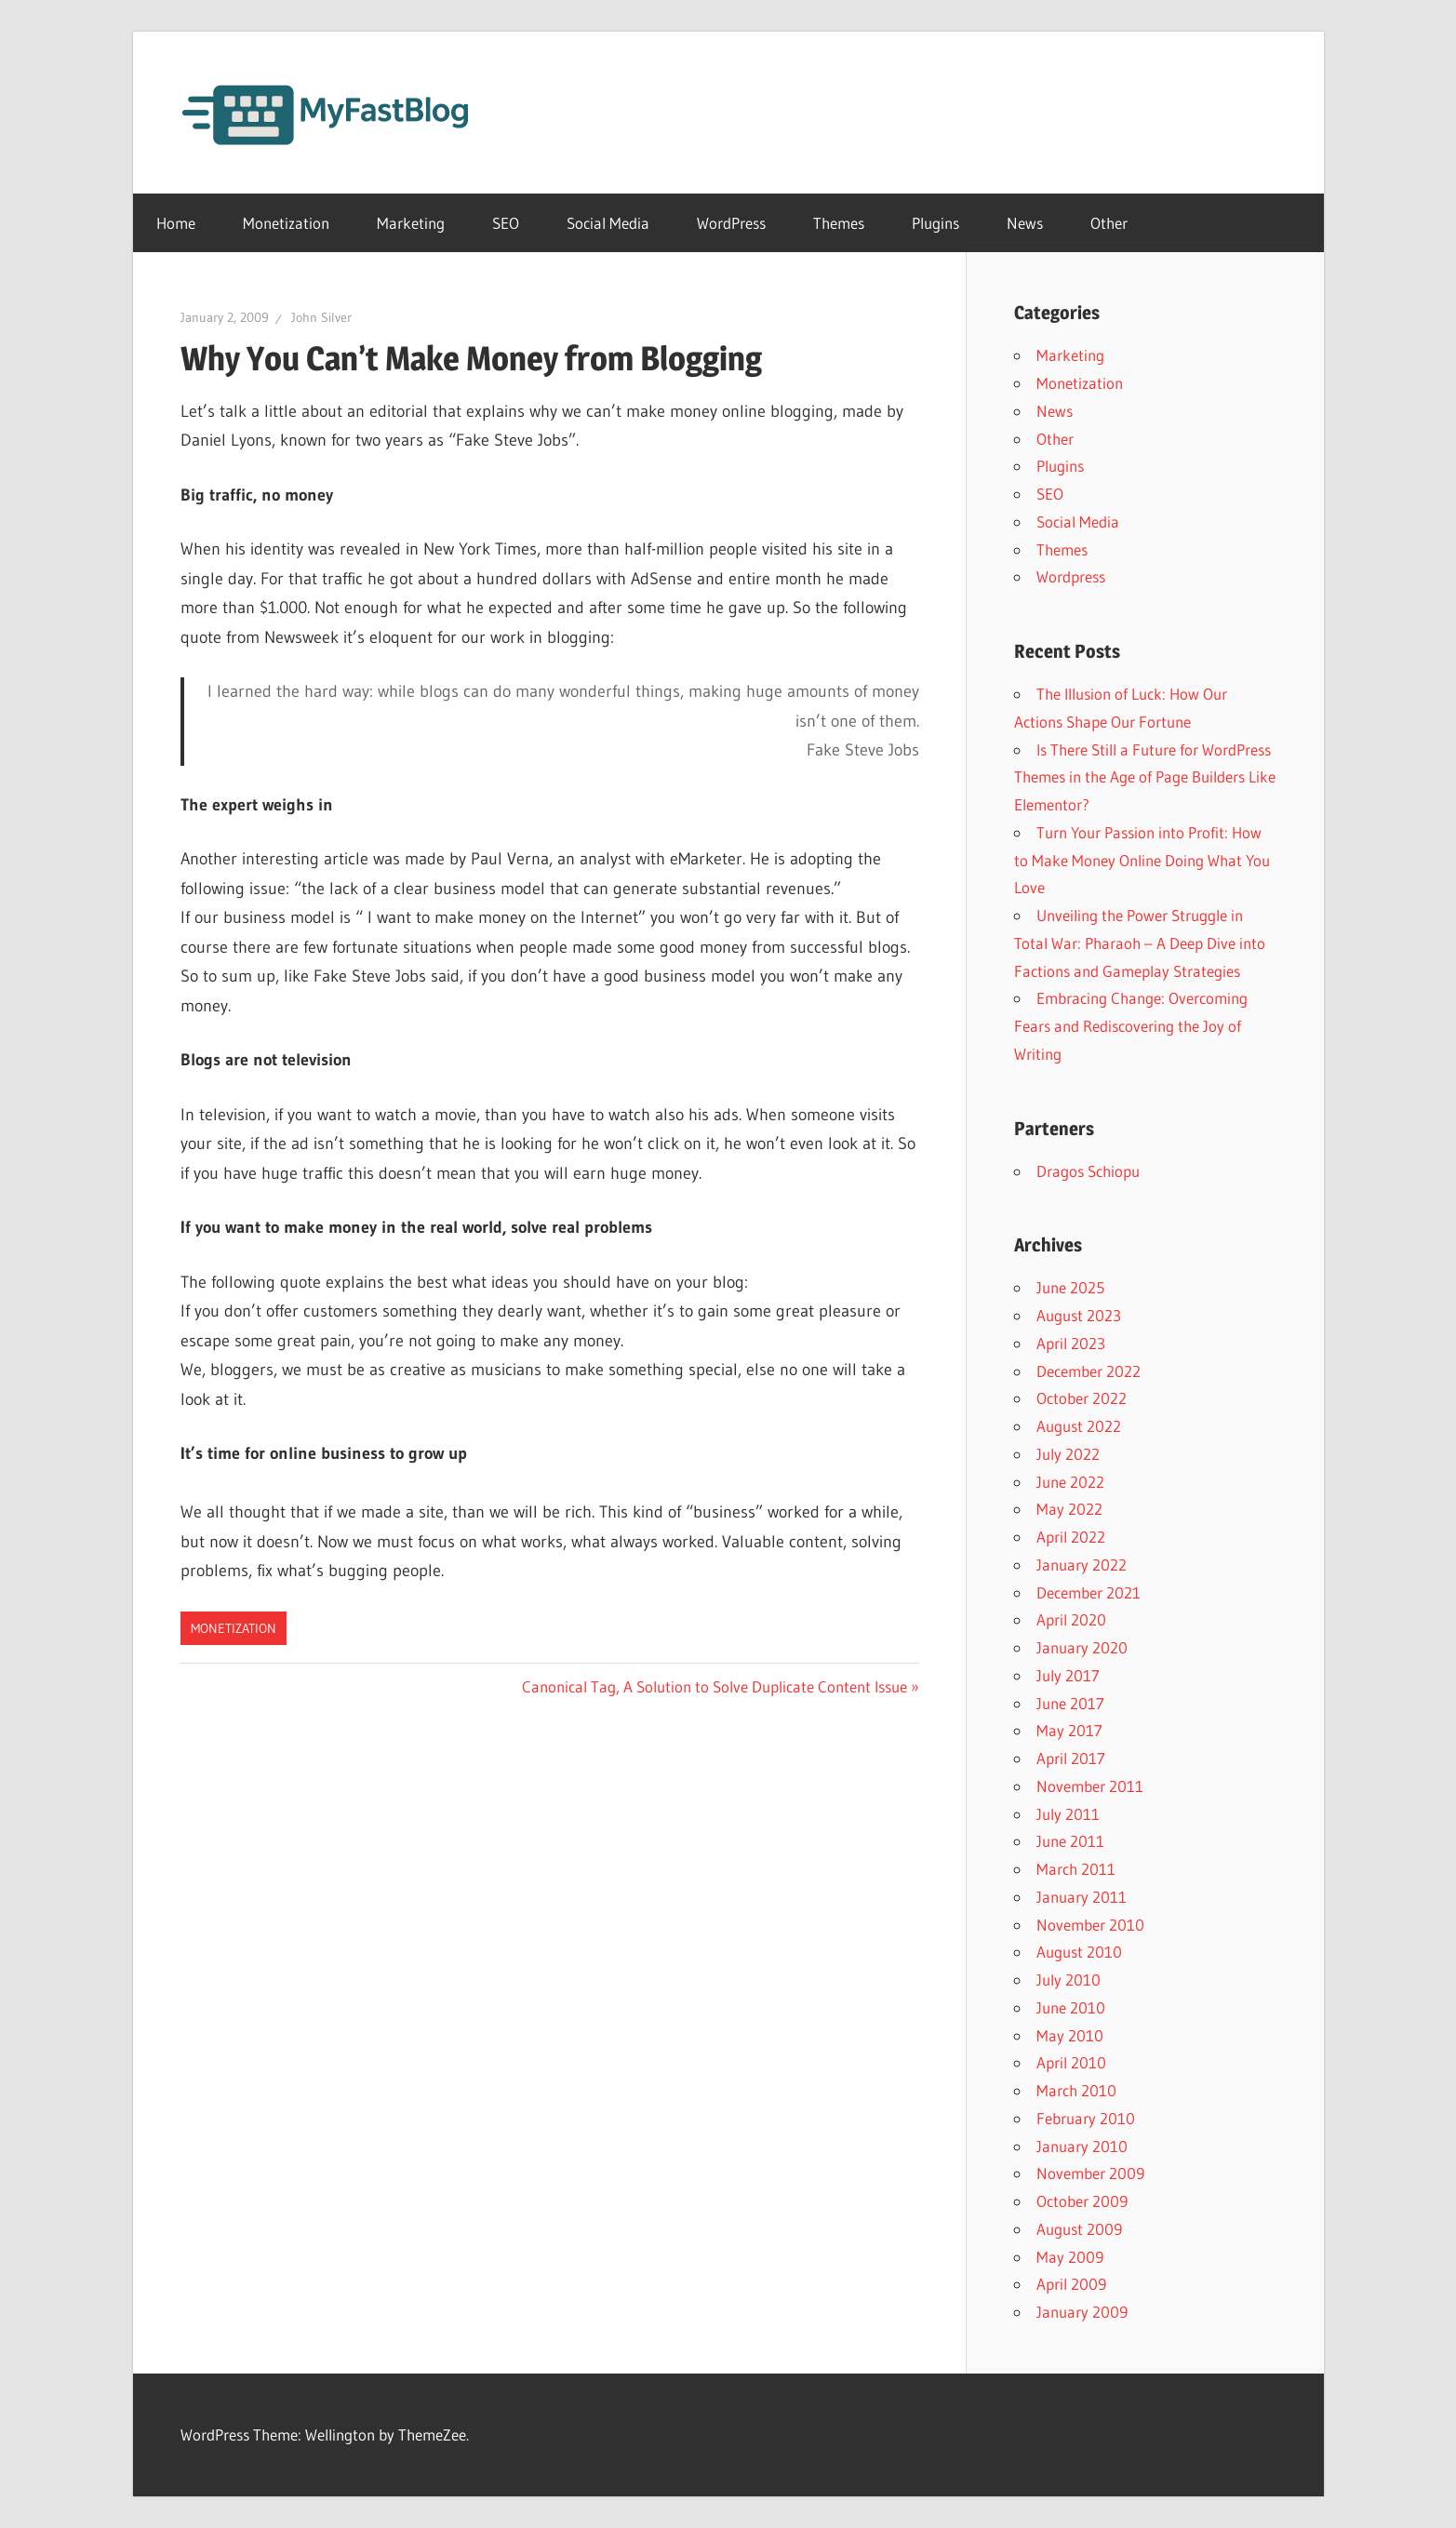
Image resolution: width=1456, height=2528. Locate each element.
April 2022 (1070, 1536)
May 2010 (1069, 2035)
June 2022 (1070, 1481)
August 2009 (1079, 2229)
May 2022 (1069, 1508)
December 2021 (1088, 1592)
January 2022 (1081, 1564)
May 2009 (1069, 2257)
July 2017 (1068, 1675)
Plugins (935, 223)
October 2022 (1081, 1398)
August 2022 (1078, 1426)
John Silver (321, 317)
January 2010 (1082, 2146)
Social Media (608, 223)
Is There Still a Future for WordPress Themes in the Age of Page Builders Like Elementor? (1145, 777)
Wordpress (1070, 576)
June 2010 (1070, 2007)
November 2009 (1090, 2173)
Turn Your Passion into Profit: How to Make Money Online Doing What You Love (1142, 860)
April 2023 (1070, 1343)
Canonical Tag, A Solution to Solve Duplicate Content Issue (714, 1686)
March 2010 (1076, 2090)
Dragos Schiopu (1088, 1171)
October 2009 (1082, 2201)
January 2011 (1081, 1896)
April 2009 (1071, 2284)
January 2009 (1082, 2311)
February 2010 (1085, 2118)
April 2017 (1070, 1758)
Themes (838, 223)
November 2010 (1090, 1924)
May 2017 (1069, 1730)
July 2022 (1068, 1454)
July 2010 (1068, 1979)
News (1025, 223)
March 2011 (1075, 1869)
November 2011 (1089, 1786)
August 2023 (1078, 1315)
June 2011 (1070, 1841)
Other (1109, 223)
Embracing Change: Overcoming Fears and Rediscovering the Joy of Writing (1131, 1025)
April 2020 (1071, 1619)
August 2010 (1079, 1951)
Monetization (286, 223)
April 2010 (1071, 2062)
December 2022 (1088, 1371)
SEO (505, 223)
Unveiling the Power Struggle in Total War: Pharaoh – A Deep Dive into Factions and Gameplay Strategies (1139, 943)
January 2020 (1082, 1647)
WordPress (731, 223)
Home (175, 223)
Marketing (411, 223)
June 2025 (1070, 1287)
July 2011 (1068, 1814)
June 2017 (1070, 1703)
